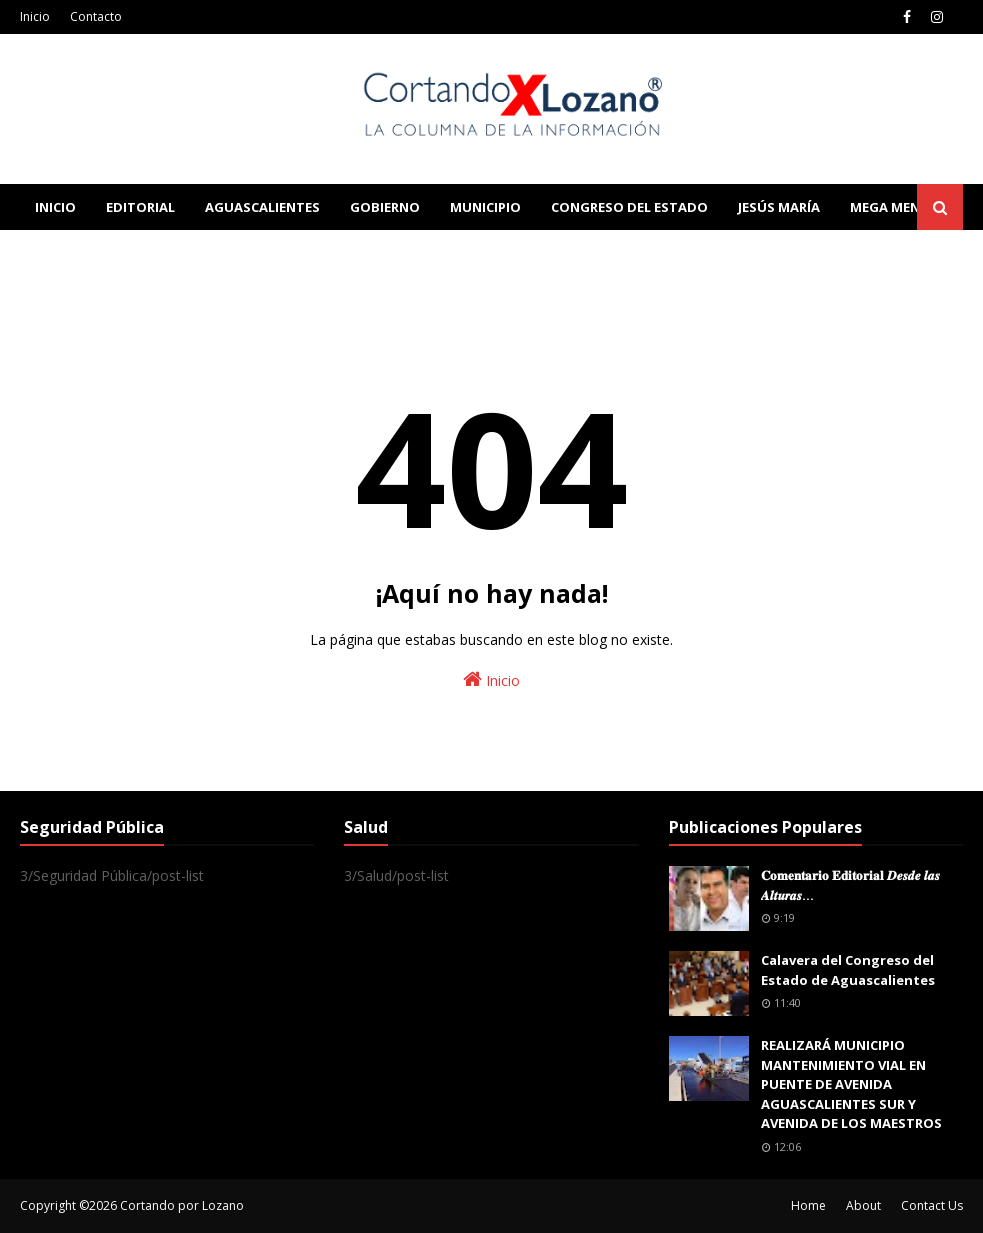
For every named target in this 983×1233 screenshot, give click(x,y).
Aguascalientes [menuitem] (262, 207)
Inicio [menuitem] (55, 207)
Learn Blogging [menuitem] (92, 253)
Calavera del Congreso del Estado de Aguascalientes (848, 970)
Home (808, 1205)
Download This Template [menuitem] (436, 253)
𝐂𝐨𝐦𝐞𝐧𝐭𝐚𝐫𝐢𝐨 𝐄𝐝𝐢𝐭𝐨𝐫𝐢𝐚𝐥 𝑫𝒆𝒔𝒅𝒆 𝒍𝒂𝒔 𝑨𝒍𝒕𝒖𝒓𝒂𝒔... (850, 885)
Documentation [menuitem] (240, 253)
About (863, 1205)
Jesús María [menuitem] (779, 207)
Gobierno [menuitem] (385, 207)
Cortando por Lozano (182, 1205)
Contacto (96, 16)
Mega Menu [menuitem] (890, 207)
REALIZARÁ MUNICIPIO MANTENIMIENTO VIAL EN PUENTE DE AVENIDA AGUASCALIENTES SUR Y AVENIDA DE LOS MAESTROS (851, 1084)
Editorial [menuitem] (140, 207)
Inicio (35, 16)
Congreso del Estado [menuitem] (629, 207)
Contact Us (932, 1205)
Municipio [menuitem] (485, 207)
